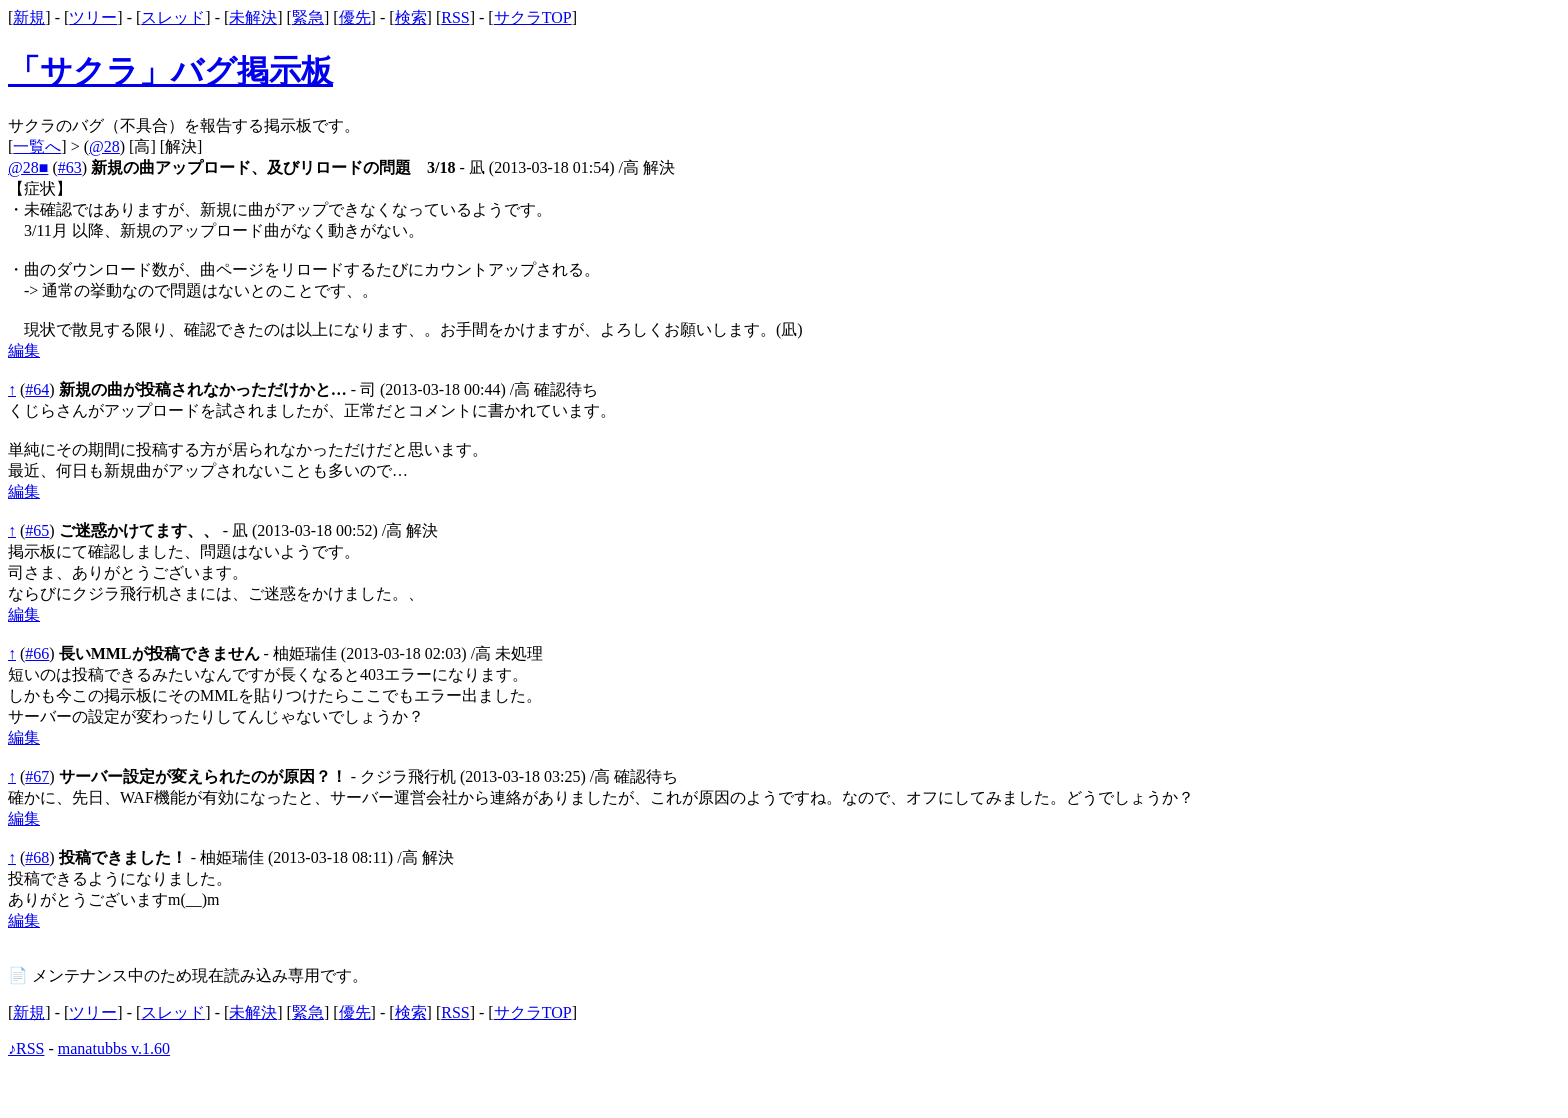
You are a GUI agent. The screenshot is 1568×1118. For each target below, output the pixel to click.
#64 (37, 389)
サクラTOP (533, 17)
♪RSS (26, 1048)
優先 (355, 17)
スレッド (173, 17)
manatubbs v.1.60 (114, 1048)
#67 (37, 776)
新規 (29, 17)
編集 (24, 350)
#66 (37, 653)
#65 (37, 530)
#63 (70, 167)
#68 (37, 857)
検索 (411, 17)
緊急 (308, 17)
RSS (455, 17)
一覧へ (37, 146)
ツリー (93, 17)
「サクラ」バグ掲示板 (170, 71)
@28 (104, 146)
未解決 (253, 17)
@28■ (28, 167)
